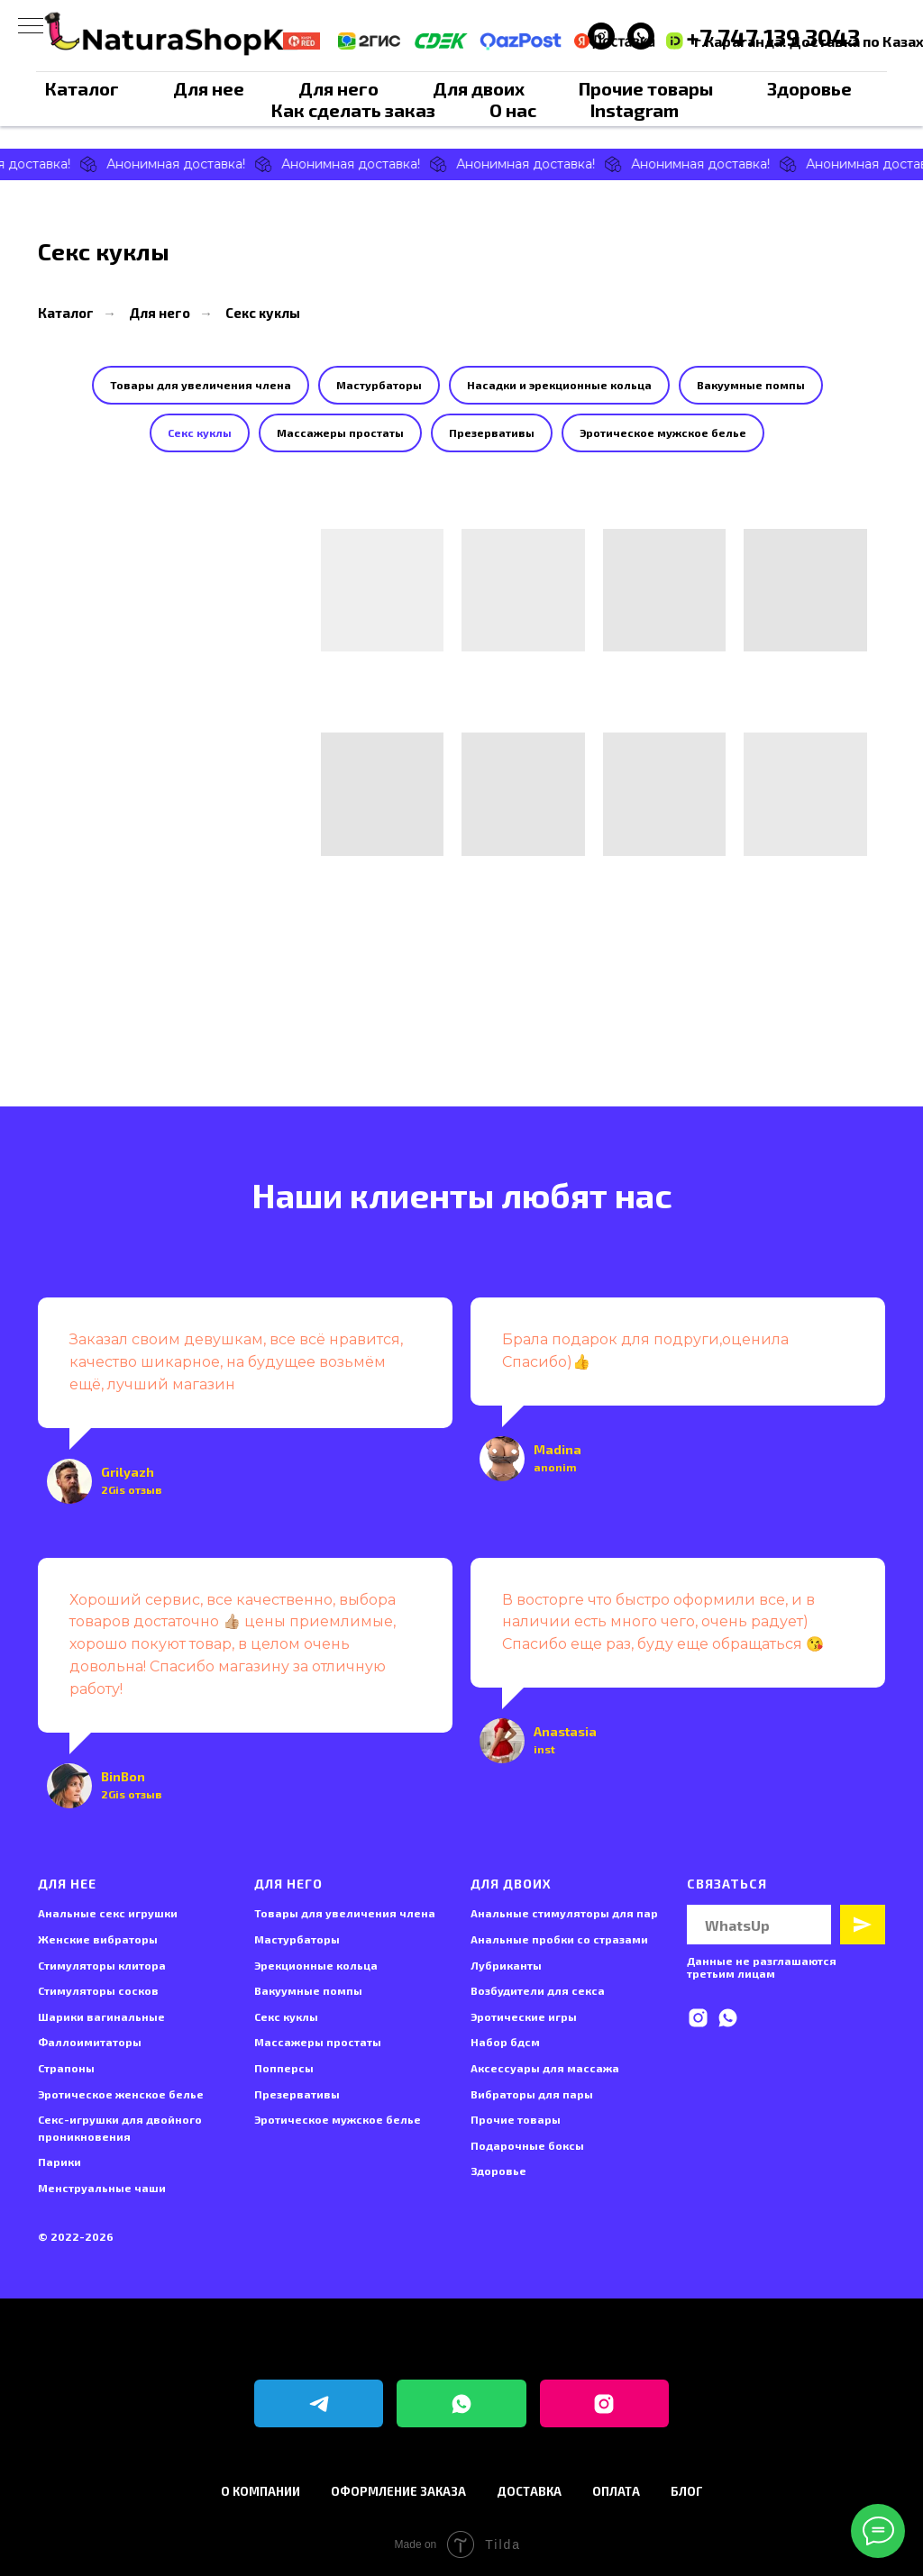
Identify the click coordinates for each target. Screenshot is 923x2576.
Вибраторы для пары (532, 2094)
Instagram (634, 110)
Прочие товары (646, 88)
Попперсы (284, 2068)
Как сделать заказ (353, 110)
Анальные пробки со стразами (559, 1939)
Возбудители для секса (538, 1990)
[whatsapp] (728, 2018)
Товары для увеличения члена (200, 384)
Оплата (616, 2491)
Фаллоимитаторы (90, 2041)
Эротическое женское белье (121, 2094)
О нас (512, 110)
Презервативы (492, 432)
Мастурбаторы (379, 384)
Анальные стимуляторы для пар (564, 1913)
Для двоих (479, 88)
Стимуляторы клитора (102, 1965)
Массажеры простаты (340, 432)
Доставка (529, 2491)
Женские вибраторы (98, 1939)
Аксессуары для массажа (545, 2068)
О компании (260, 2491)
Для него (338, 88)
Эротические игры (524, 2016)
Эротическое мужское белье (663, 432)
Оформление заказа (398, 2491)
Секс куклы (262, 313)
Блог (687, 2491)
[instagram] (698, 2018)
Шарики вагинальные (101, 2016)
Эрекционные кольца (316, 1965)
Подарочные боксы (527, 2145)
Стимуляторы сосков (98, 1990)
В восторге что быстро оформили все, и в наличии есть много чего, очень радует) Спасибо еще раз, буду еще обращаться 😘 (663, 1622)
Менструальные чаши (102, 2187)
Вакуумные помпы (751, 384)
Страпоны (66, 2068)
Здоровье (809, 88)
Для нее (208, 88)
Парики (59, 2161)
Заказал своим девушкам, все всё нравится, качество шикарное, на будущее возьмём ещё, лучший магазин (236, 1362)
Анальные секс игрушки (108, 1913)
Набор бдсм (505, 2041)
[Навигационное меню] (30, 27)
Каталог (82, 88)
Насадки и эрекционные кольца (559, 384)
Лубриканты (506, 1965)
